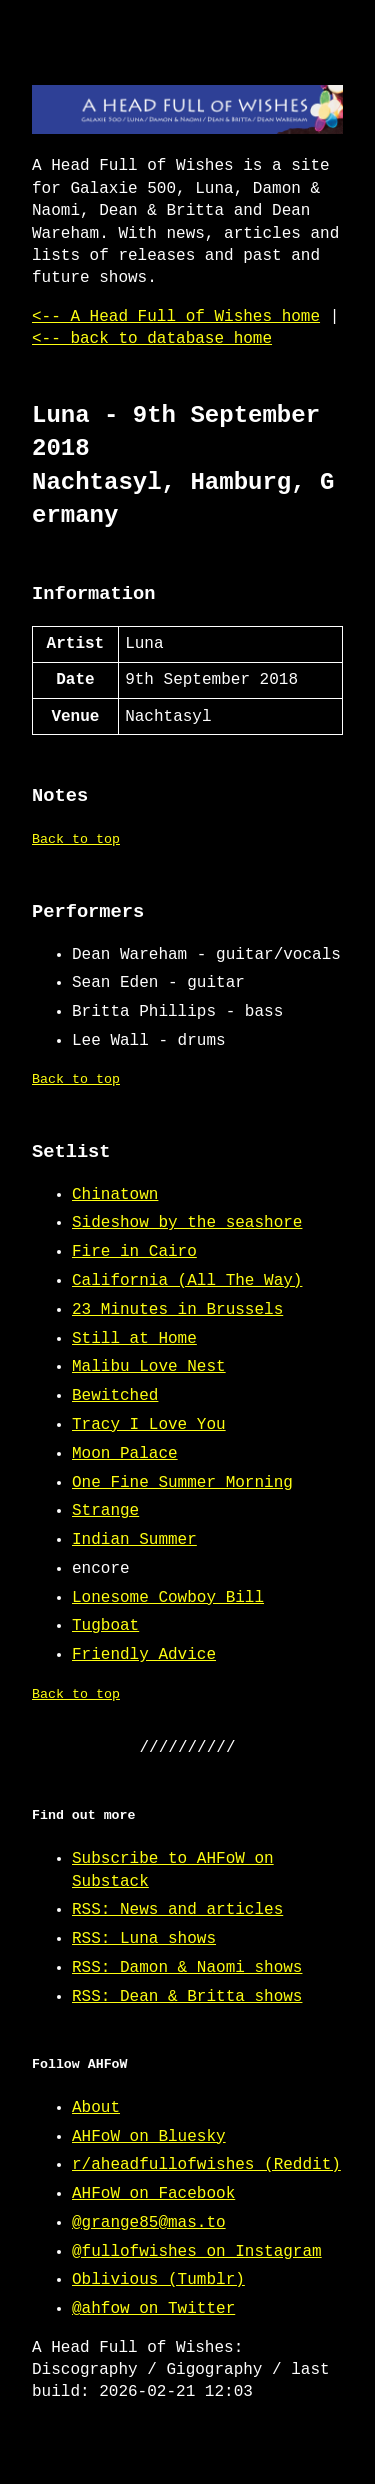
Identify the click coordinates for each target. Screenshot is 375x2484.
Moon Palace (125, 1454)
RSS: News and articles (177, 1910)
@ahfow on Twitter (153, 2309)
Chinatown (115, 1195)
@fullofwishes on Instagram (197, 2252)
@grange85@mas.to (149, 2223)
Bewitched (115, 1396)
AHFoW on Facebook (153, 2194)
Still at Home (134, 1339)
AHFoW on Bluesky (149, 2137)
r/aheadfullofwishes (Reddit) (206, 2165)
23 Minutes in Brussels (177, 1310)
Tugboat (105, 1626)
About (96, 2108)
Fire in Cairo (134, 1252)
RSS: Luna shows (144, 1939)
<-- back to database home (152, 339)
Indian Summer (134, 1540)
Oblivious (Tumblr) (158, 2280)
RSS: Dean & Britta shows (187, 1997)
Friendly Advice (144, 1655)
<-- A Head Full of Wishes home (176, 317)
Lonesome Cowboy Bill (168, 1598)
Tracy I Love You (149, 1425)
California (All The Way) (187, 1281)
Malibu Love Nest (149, 1367)
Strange (105, 1511)
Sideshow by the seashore (187, 1223)
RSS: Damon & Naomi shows (187, 1968)
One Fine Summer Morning (182, 1483)
